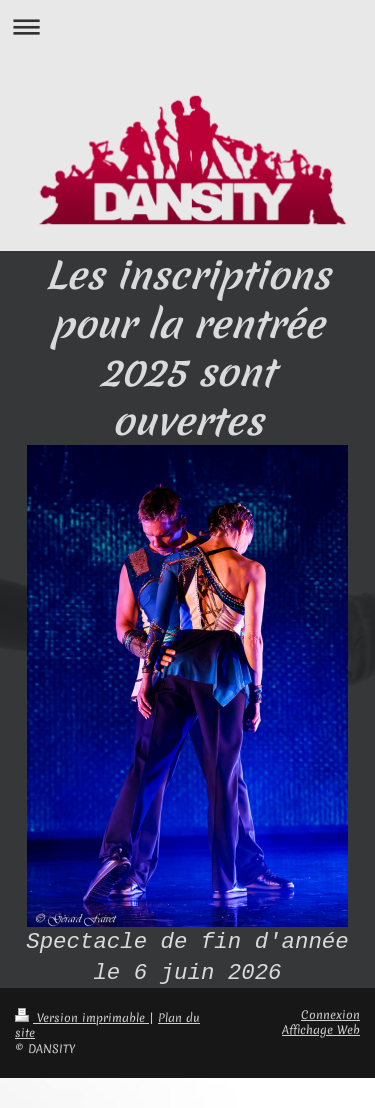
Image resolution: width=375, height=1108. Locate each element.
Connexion (330, 1015)
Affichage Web (321, 1030)
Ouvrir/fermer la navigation (187, 26)
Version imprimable (82, 1018)
